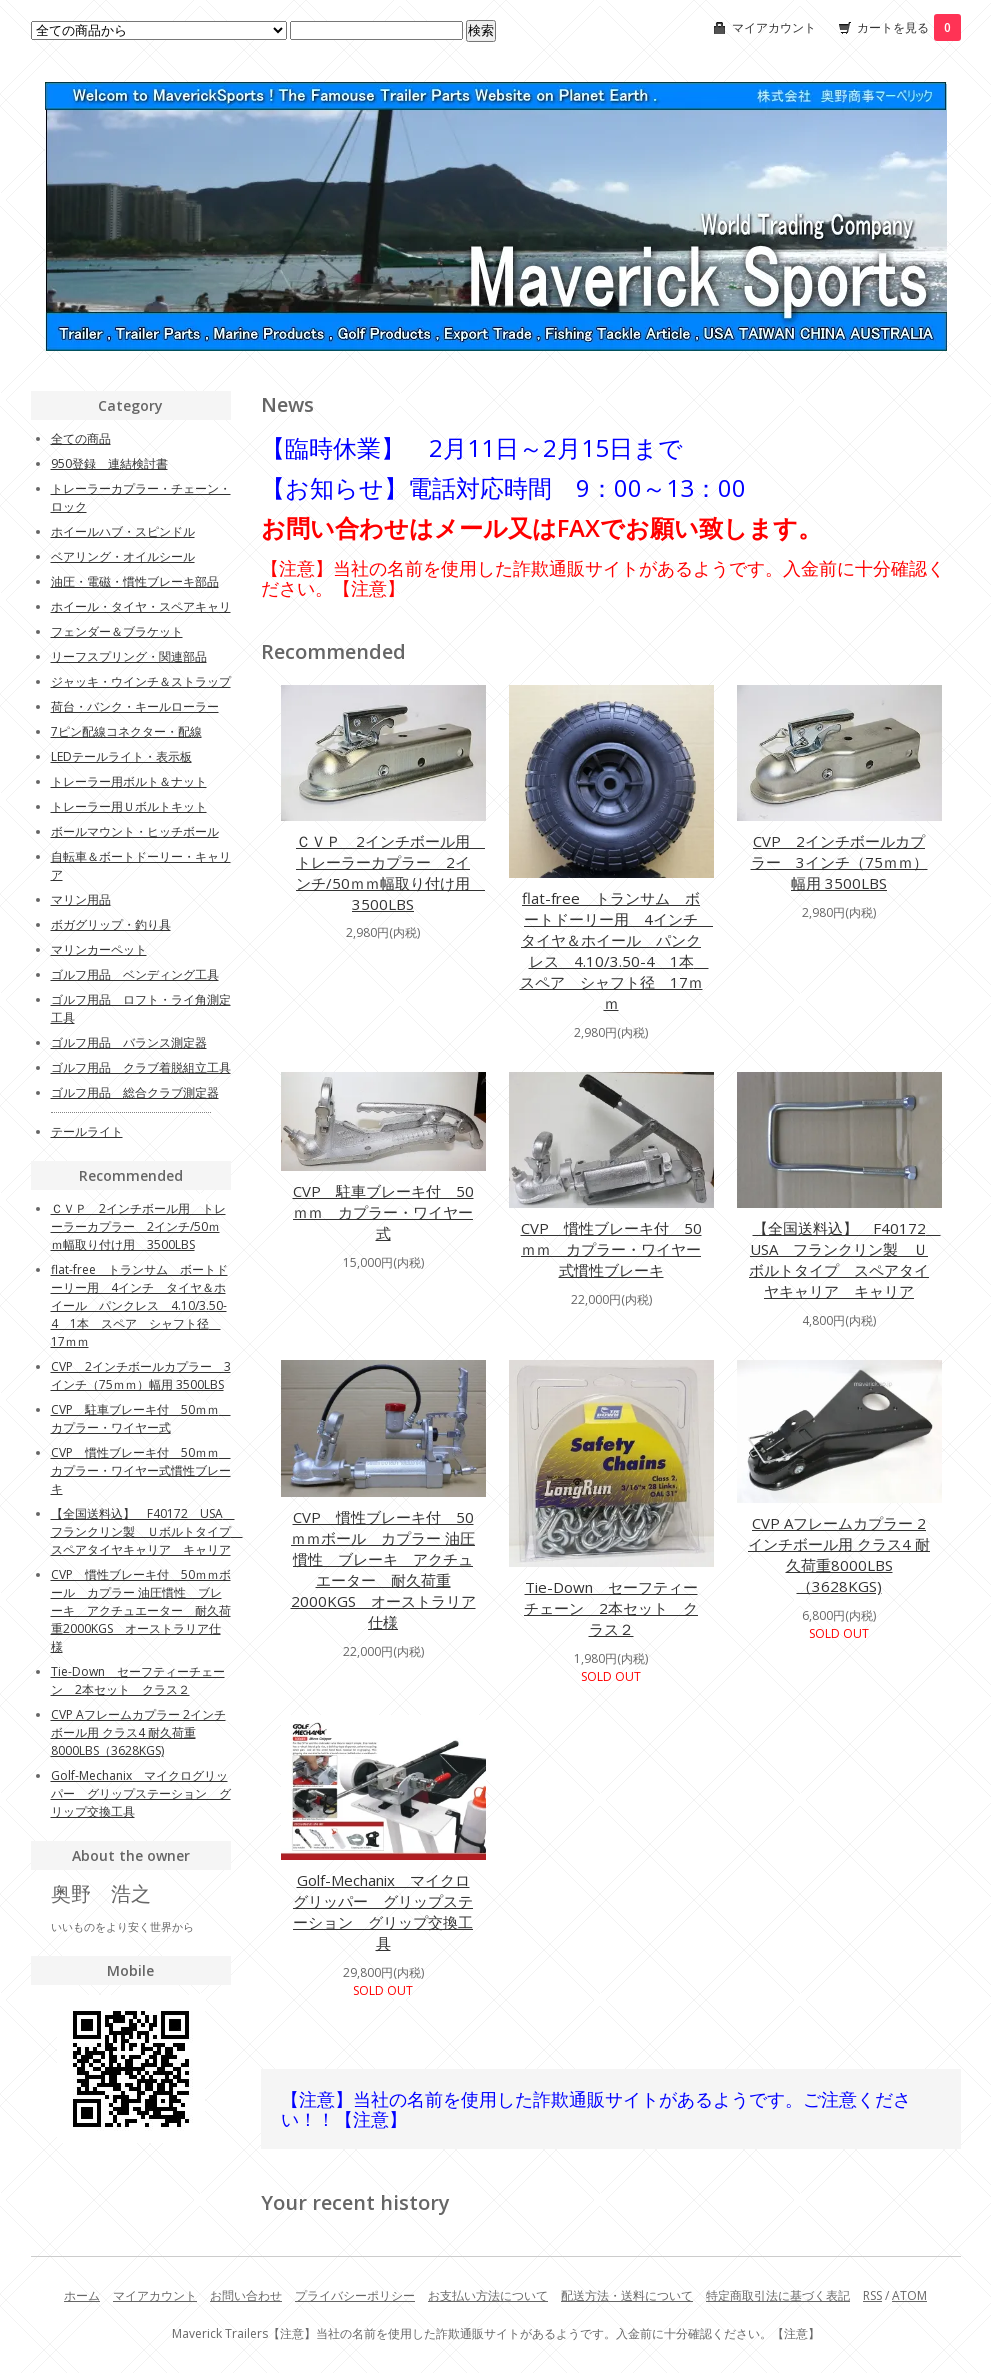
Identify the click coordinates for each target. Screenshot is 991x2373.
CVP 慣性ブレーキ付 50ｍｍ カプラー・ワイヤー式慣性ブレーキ (611, 1249)
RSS (872, 2295)
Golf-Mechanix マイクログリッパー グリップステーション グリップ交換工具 (383, 1911)
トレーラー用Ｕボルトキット (129, 806)
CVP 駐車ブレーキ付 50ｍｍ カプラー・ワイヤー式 (383, 1212)
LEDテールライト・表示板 (121, 756)
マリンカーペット (99, 949)
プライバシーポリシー (355, 2295)
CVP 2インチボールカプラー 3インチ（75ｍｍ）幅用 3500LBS (839, 862)
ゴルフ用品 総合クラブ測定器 (135, 1092)
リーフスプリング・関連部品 (129, 656)
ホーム (82, 2295)
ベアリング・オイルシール (123, 556)
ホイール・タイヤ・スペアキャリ (141, 606)
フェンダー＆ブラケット (117, 631)
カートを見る (909, 27)
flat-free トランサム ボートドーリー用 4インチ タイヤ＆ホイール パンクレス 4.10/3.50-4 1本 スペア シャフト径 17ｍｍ (617, 950)
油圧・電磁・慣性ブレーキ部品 (135, 581)
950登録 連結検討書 (109, 463)
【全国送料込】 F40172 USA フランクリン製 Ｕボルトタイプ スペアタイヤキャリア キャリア (845, 1259)
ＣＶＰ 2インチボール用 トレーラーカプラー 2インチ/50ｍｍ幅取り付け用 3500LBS (390, 872)
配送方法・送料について (627, 2295)
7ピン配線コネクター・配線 (126, 731)
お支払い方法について (488, 2295)
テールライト (87, 1131)
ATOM (909, 2295)
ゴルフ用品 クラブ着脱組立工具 (141, 1067)
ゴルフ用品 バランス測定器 (129, 1042)
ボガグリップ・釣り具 (111, 924)
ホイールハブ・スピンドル (123, 531)
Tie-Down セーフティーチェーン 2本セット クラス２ (611, 1608)
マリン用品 (81, 899)
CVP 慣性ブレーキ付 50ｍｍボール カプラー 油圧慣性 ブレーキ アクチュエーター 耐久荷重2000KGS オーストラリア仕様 (383, 1569)
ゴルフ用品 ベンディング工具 (135, 974)
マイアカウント (774, 27)
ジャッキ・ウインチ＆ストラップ (141, 681)
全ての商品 (81, 438)
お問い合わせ (246, 2295)
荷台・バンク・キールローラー (135, 706)
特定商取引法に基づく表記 (778, 2295)
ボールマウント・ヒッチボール (135, 831)
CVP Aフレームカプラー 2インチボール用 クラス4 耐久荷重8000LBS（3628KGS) (839, 1554)
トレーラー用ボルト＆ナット (129, 781)
